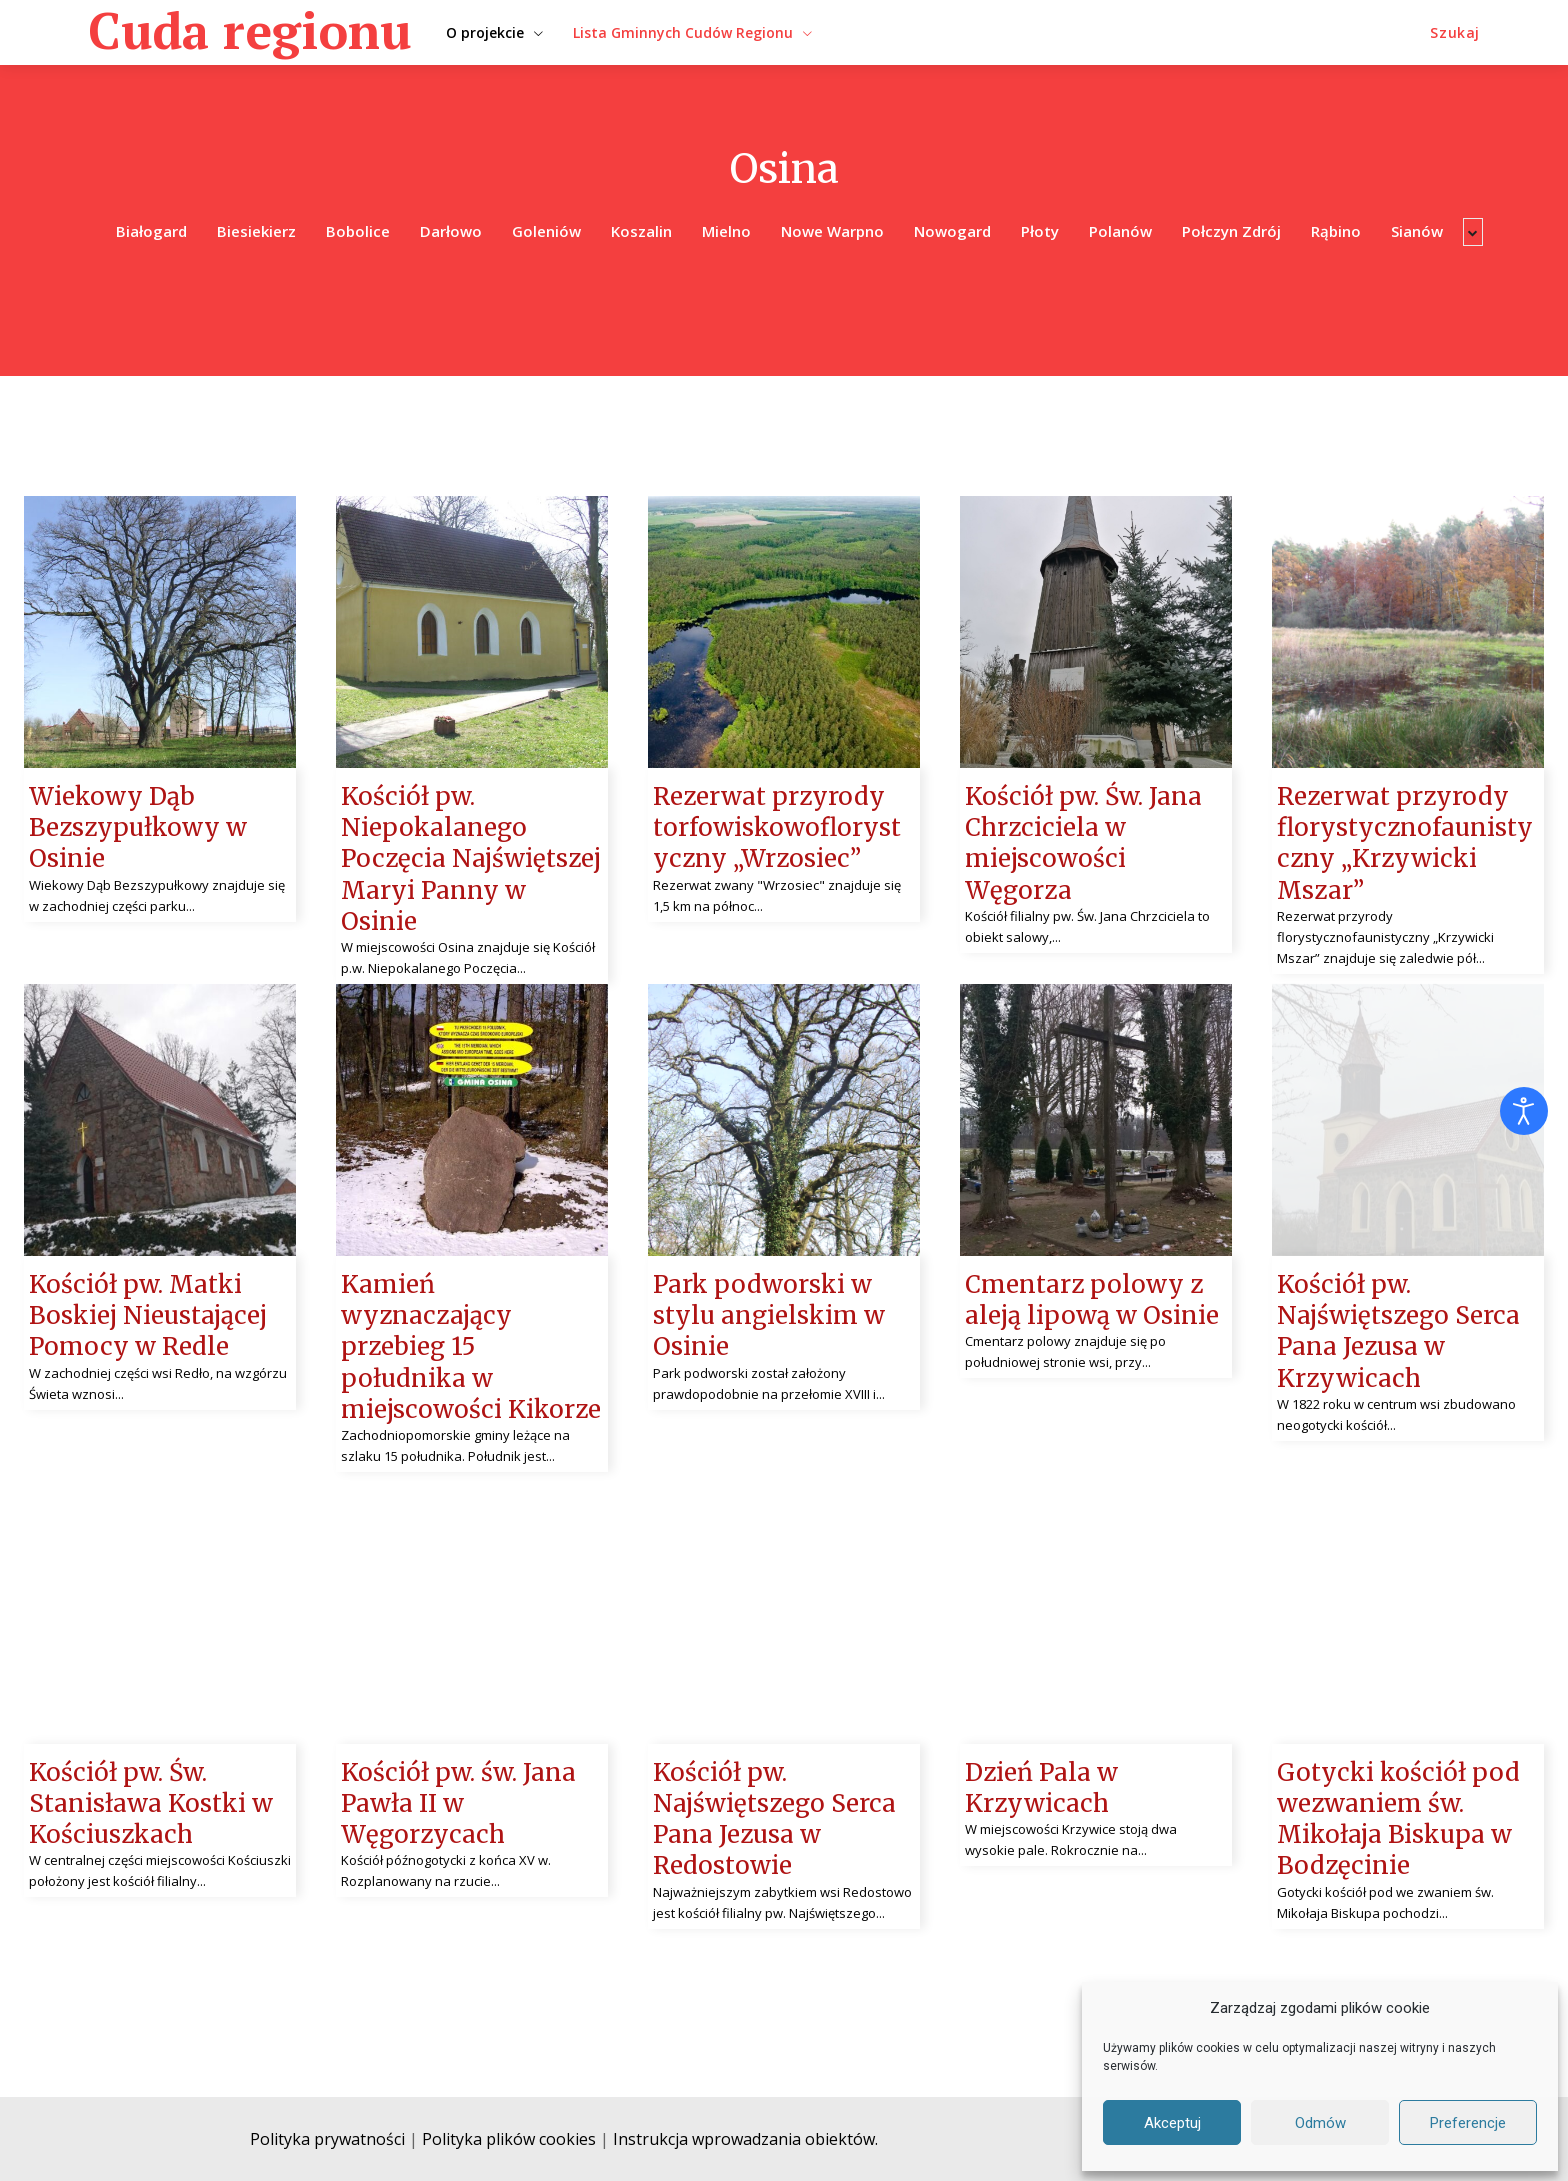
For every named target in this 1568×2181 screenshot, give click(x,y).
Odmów (1320, 2123)
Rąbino (1336, 232)
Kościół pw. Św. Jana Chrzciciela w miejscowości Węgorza (1083, 843)
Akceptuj (1172, 2123)
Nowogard (952, 232)
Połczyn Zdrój (1231, 232)
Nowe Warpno (832, 232)
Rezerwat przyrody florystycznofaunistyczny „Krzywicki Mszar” (1405, 843)
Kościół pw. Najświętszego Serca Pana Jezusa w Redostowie (774, 1819)
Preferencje (1468, 2123)
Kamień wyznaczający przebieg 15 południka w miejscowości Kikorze (471, 1347)
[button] (1455, 33)
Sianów (1417, 232)
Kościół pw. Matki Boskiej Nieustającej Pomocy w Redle (148, 1315)
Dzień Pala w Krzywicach (1041, 1788)
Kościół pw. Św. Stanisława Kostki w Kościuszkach (151, 1803)
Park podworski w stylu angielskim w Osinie (769, 1315)
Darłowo (451, 232)
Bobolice (358, 232)
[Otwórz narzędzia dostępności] (1524, 1111)
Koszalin (641, 232)
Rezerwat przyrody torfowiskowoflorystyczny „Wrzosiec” (777, 827)
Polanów (1120, 232)
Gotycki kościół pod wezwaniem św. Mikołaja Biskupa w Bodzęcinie (1398, 1819)
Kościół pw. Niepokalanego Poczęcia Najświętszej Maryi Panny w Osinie (471, 859)
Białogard (151, 232)
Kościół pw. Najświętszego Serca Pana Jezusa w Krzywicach (1398, 1331)
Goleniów (546, 232)
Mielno (726, 232)
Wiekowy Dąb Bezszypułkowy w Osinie (138, 827)
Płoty (1040, 232)
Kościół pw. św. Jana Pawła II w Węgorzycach (458, 1803)
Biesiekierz (256, 232)
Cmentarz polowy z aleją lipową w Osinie (1092, 1300)
